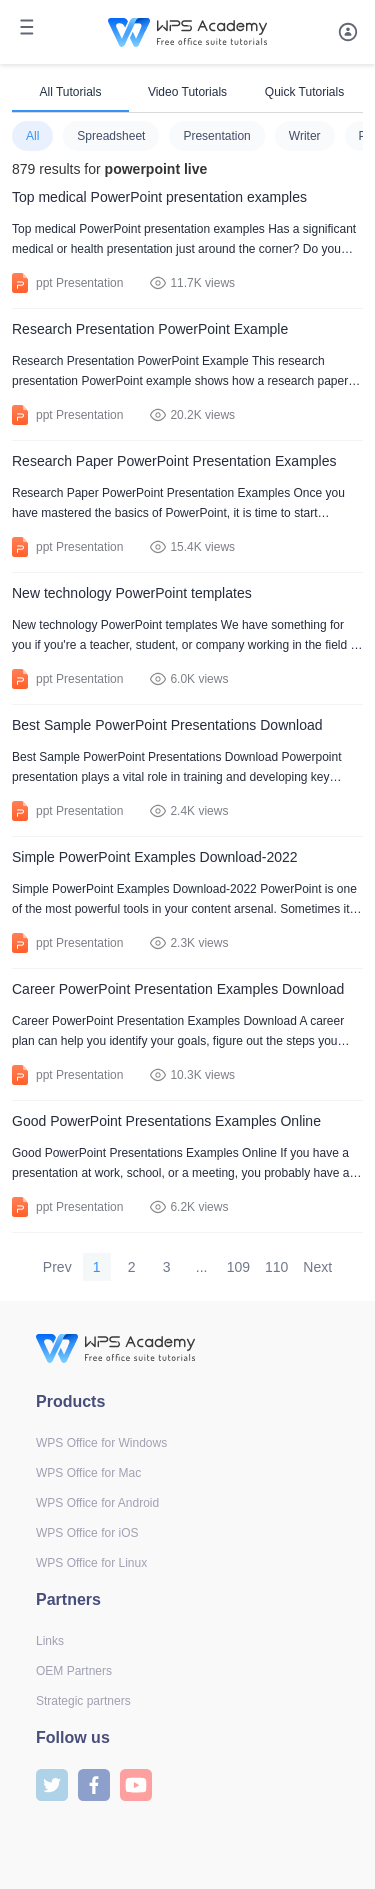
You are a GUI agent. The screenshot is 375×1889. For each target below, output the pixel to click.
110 (276, 1267)
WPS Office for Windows (101, 1443)
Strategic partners (83, 1701)
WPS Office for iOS (87, 1533)
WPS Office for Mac (88, 1473)
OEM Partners (74, 1671)
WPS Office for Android (97, 1503)
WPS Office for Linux (91, 1563)
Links (50, 1641)
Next (317, 1267)
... (202, 1267)
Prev (57, 1267)
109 (238, 1267)
